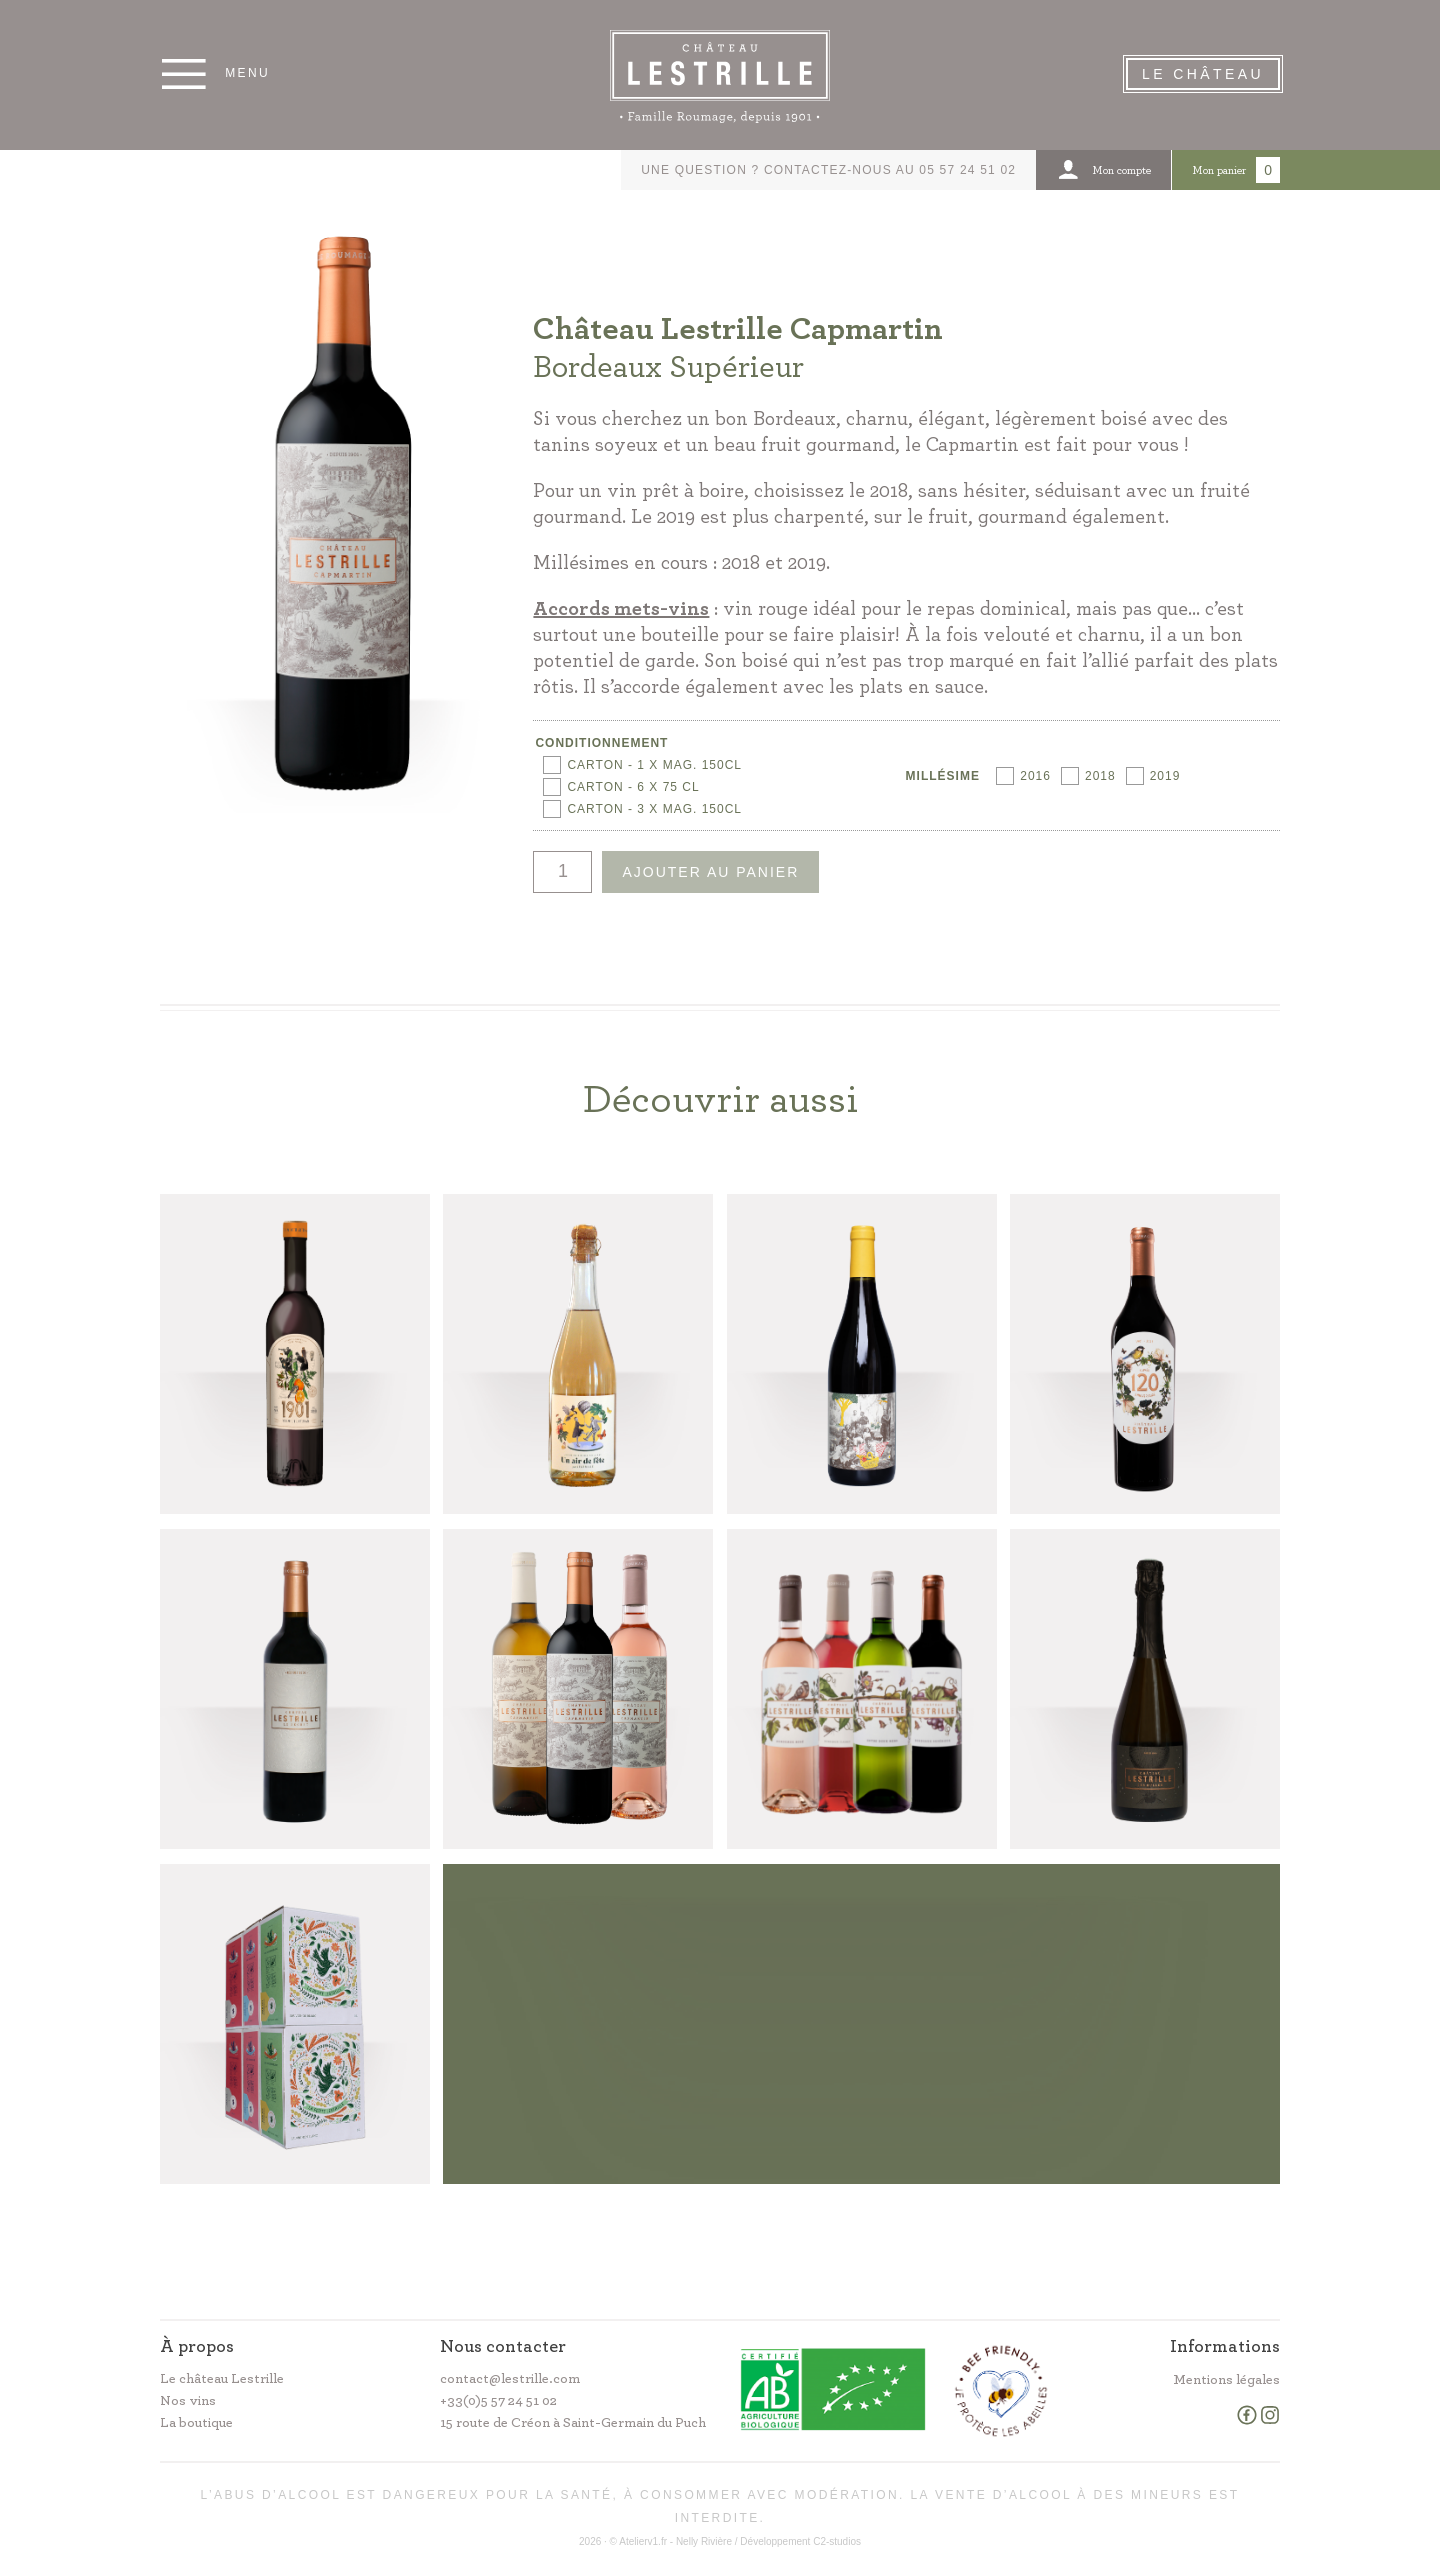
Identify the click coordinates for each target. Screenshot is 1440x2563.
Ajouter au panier (710, 872)
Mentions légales (1226, 2380)
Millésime (943, 776)
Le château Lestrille (222, 2379)
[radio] (642, 765)
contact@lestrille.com (510, 2379)
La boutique (196, 2423)
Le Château (1203, 74)
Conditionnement (601, 743)
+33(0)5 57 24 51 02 (498, 2401)
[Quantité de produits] (562, 872)
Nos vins (188, 2401)
